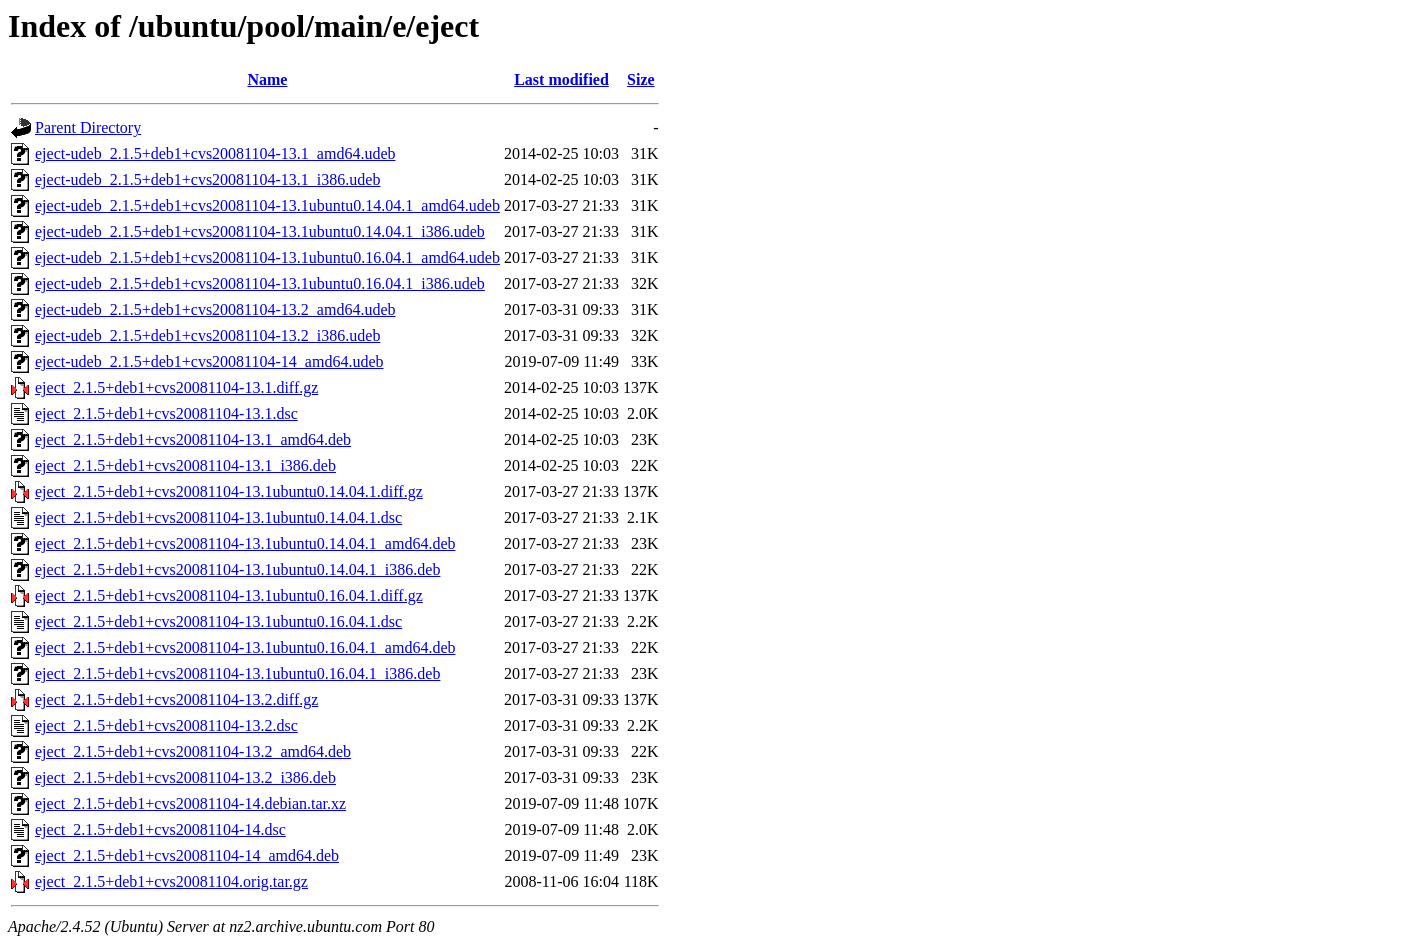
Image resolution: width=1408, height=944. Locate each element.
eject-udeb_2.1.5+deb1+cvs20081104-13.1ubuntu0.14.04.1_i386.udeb (260, 231)
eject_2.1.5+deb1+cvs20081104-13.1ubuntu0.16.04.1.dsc (218, 621)
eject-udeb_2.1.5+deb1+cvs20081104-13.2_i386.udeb (207, 335)
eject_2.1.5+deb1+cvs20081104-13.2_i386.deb (185, 777)
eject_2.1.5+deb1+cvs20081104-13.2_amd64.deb (193, 751)
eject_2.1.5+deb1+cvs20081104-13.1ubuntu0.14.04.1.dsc (218, 517)
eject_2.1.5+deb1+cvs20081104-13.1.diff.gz (176, 387)
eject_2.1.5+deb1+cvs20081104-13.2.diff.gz (176, 699)
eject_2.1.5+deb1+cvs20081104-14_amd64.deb (187, 855)
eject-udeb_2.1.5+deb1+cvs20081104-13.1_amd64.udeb (215, 153)
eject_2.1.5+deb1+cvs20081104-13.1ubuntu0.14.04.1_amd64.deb (245, 543)
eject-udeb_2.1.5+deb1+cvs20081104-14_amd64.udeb (209, 361)
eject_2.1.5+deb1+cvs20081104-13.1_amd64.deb (193, 439)
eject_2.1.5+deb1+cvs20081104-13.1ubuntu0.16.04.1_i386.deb (237, 673)
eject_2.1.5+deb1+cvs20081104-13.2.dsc (166, 725)
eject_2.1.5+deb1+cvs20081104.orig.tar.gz (171, 881)
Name (267, 79)
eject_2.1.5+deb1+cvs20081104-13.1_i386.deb (185, 465)
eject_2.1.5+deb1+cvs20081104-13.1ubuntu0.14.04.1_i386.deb (237, 569)
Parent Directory (88, 127)
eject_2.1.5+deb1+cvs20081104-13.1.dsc (166, 413)
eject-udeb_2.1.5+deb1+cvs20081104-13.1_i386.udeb (207, 179)
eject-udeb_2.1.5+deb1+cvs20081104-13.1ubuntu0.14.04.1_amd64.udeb (267, 205)
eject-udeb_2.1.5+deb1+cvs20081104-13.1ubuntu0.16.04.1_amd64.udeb (267, 257)
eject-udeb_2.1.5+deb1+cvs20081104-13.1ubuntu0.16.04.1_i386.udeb (260, 283)
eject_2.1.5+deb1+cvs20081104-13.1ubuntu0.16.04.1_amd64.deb (245, 647)
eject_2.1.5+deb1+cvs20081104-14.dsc (160, 829)
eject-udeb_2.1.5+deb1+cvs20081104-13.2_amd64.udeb (215, 309)
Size (641, 79)
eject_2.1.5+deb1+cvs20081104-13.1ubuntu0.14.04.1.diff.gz (229, 491)
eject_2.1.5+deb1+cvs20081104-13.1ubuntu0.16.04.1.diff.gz (229, 595)
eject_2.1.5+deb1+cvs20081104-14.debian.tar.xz (190, 803)
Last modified (561, 79)
